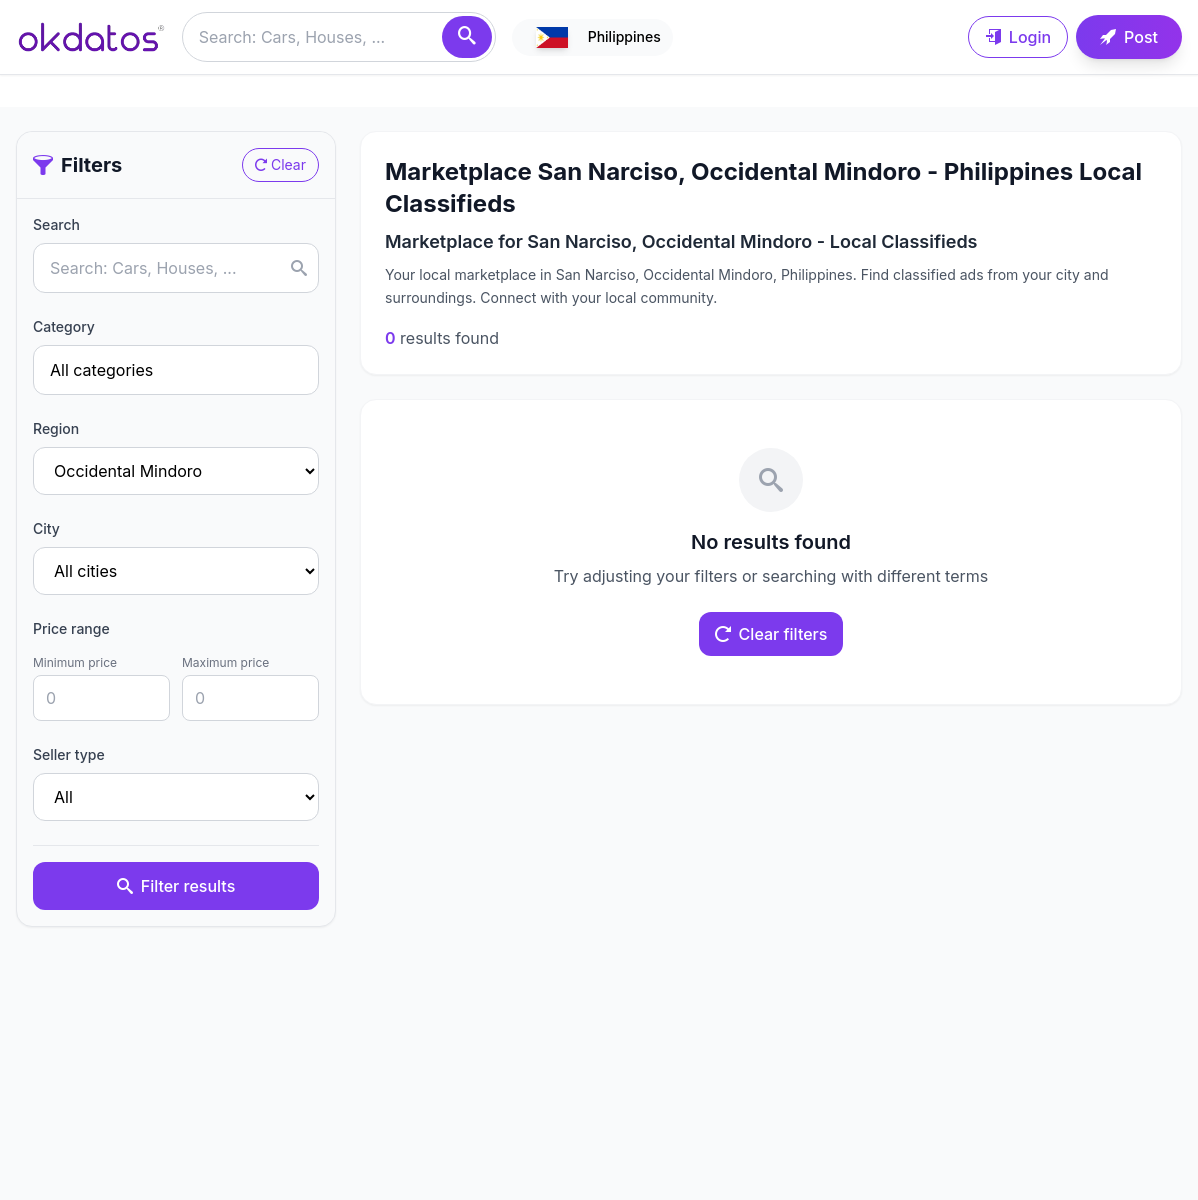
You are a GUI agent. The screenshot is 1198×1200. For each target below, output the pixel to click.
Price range (71, 628)
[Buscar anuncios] (339, 37)
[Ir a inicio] (91, 37)
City (46, 528)
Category (64, 326)
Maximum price (225, 662)
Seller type (69, 754)
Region (56, 428)
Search (56, 224)
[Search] (467, 37)
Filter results (176, 886)
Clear (280, 164)
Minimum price (75, 662)
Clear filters (771, 634)
